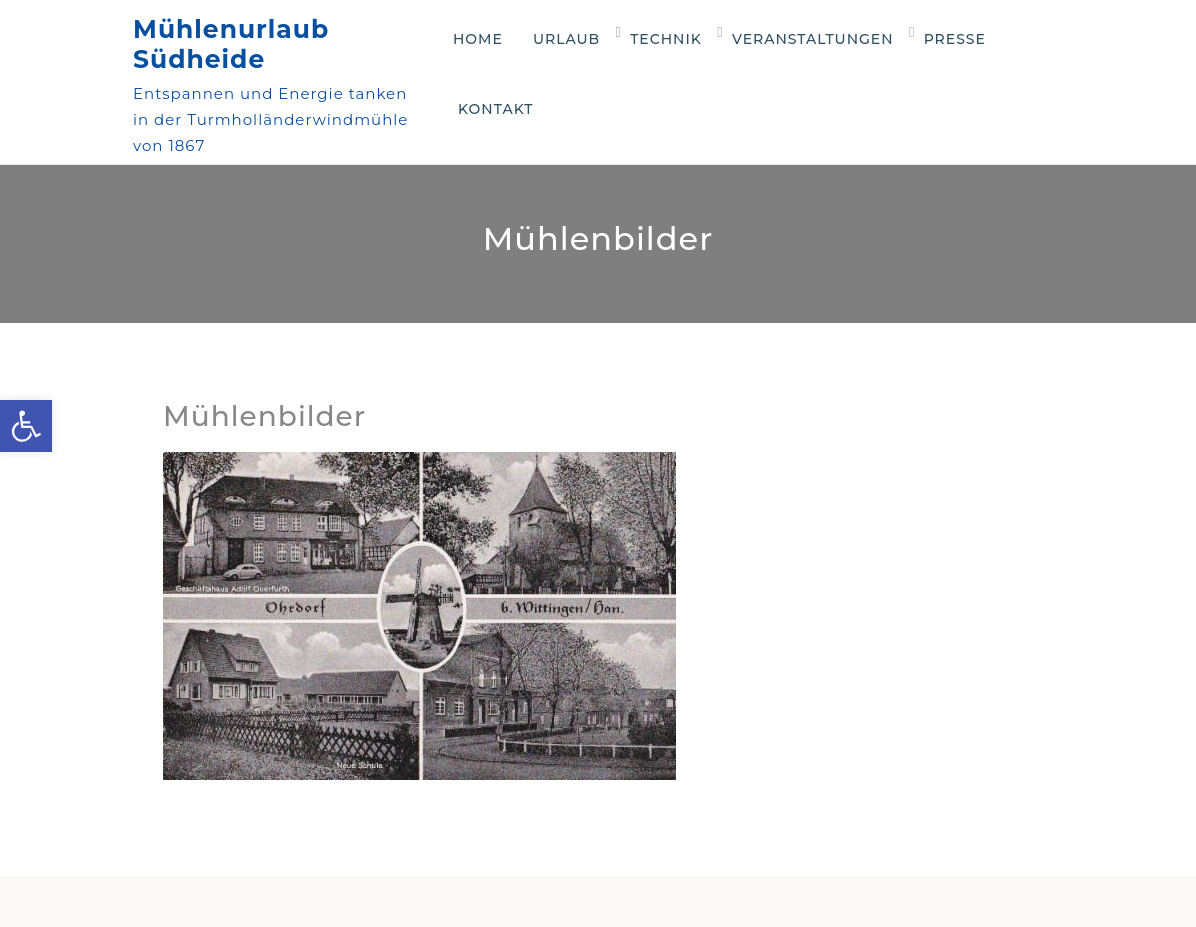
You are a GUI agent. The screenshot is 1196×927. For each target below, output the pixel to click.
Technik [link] (666, 39)
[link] (26, 426)
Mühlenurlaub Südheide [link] (231, 44)
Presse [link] (955, 39)
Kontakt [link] (496, 109)
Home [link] (478, 39)
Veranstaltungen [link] (813, 39)
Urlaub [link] (566, 39)
